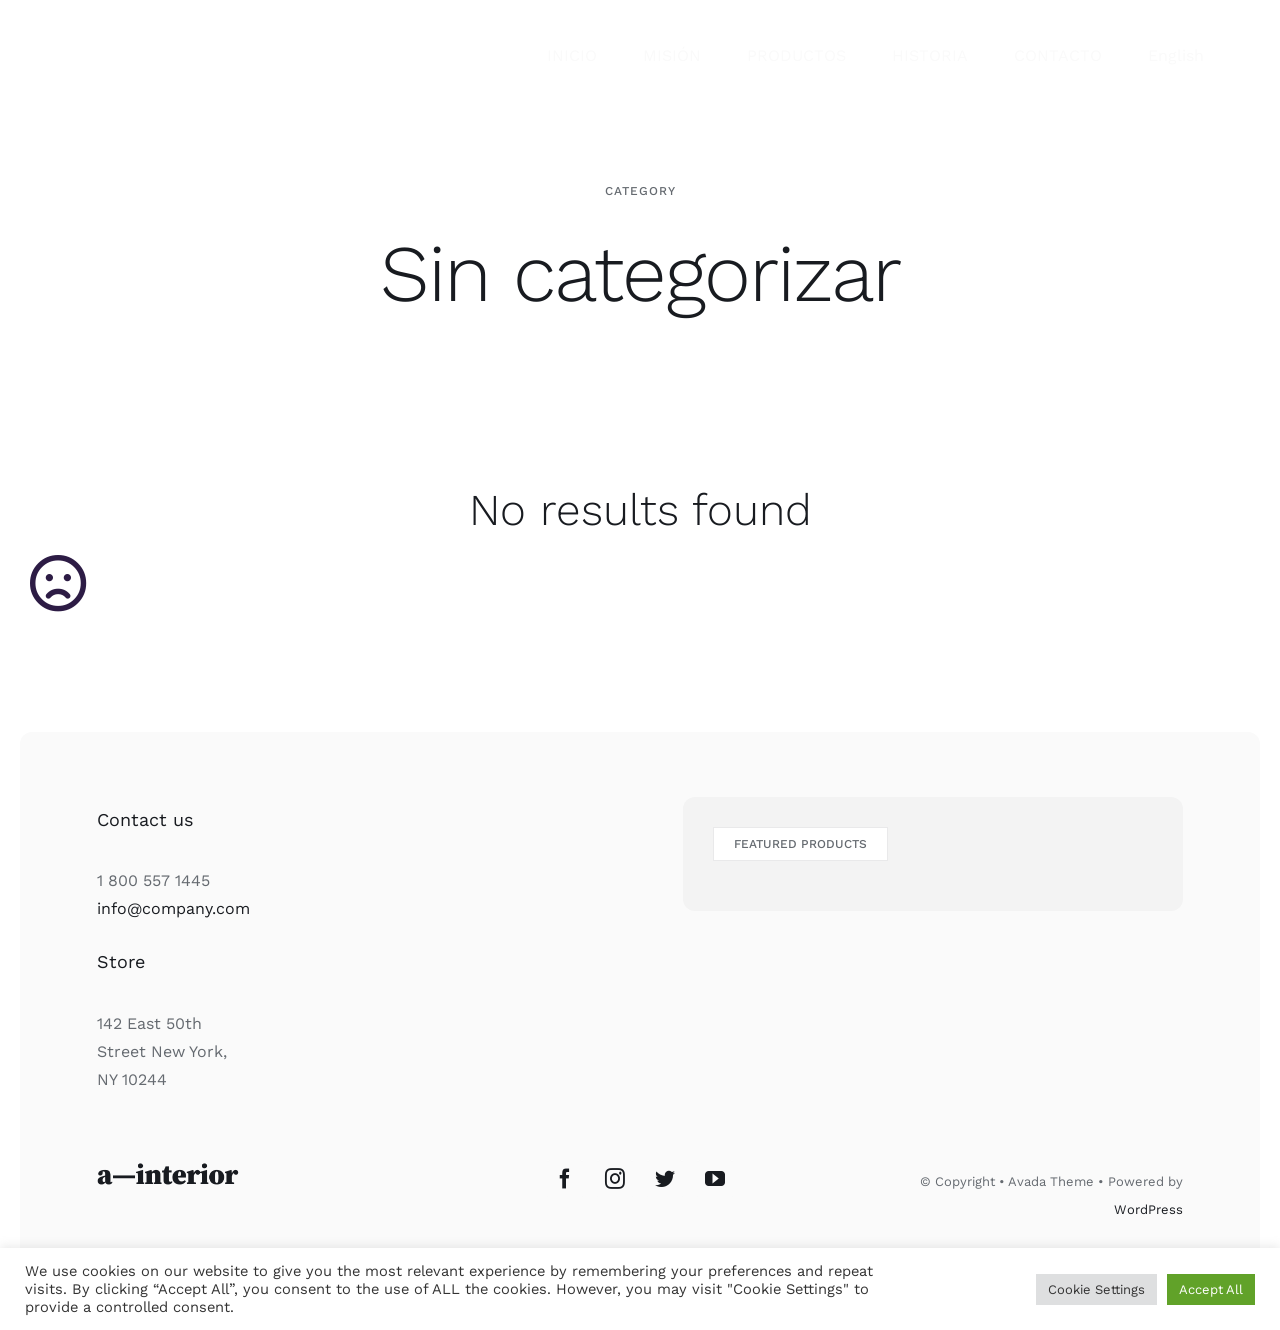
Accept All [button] (1211, 1289)
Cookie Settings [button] (1096, 1289)
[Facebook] (565, 1179)
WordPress (1148, 1209)
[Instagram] (615, 1179)
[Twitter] (665, 1179)
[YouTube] (715, 1179)
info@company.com (173, 908)
